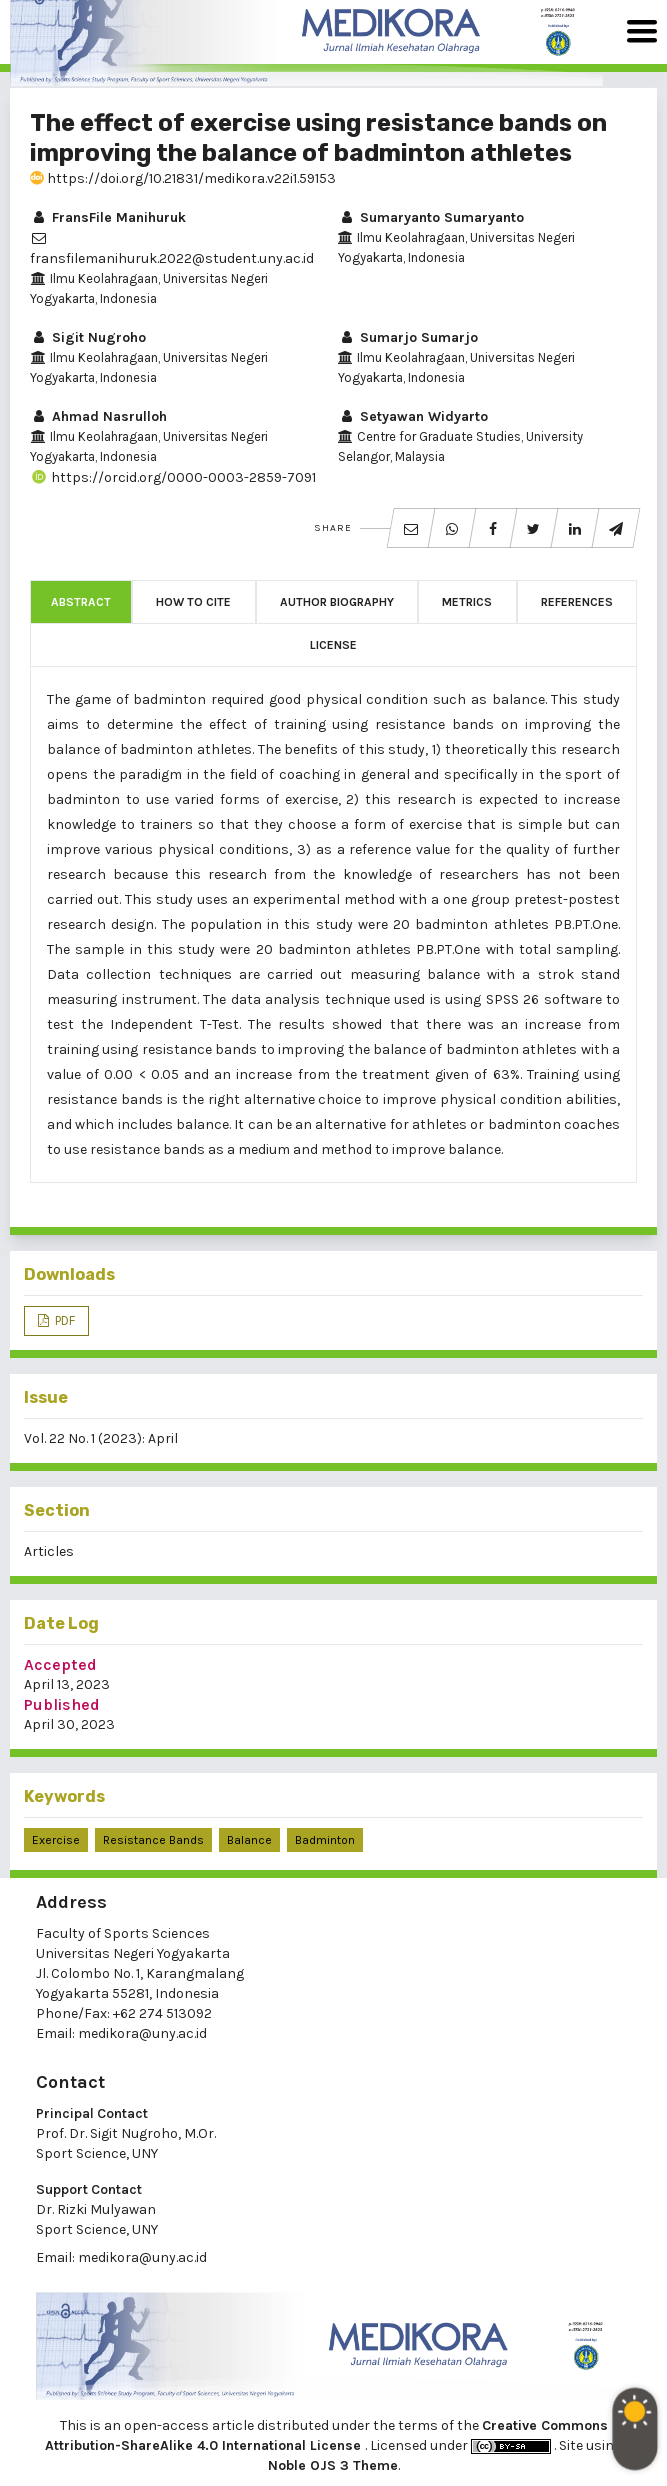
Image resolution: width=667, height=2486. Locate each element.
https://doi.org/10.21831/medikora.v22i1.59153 (183, 178)
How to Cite (193, 602)
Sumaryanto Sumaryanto (431, 217)
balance (249, 1840)
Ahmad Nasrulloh (98, 416)
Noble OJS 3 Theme (333, 2465)
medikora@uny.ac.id (142, 2033)
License (333, 645)
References (577, 602)
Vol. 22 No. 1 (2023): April (101, 1438)
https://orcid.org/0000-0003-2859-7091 (173, 477)
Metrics (467, 602)
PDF (63, 1320)
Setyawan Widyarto (413, 416)
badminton (325, 1840)
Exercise (56, 1840)
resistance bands (153, 1840)
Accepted (60, 1664)
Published (62, 1704)
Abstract (81, 602)
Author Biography (337, 602)
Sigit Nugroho (88, 337)
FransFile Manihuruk (108, 217)
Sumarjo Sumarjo (408, 337)
